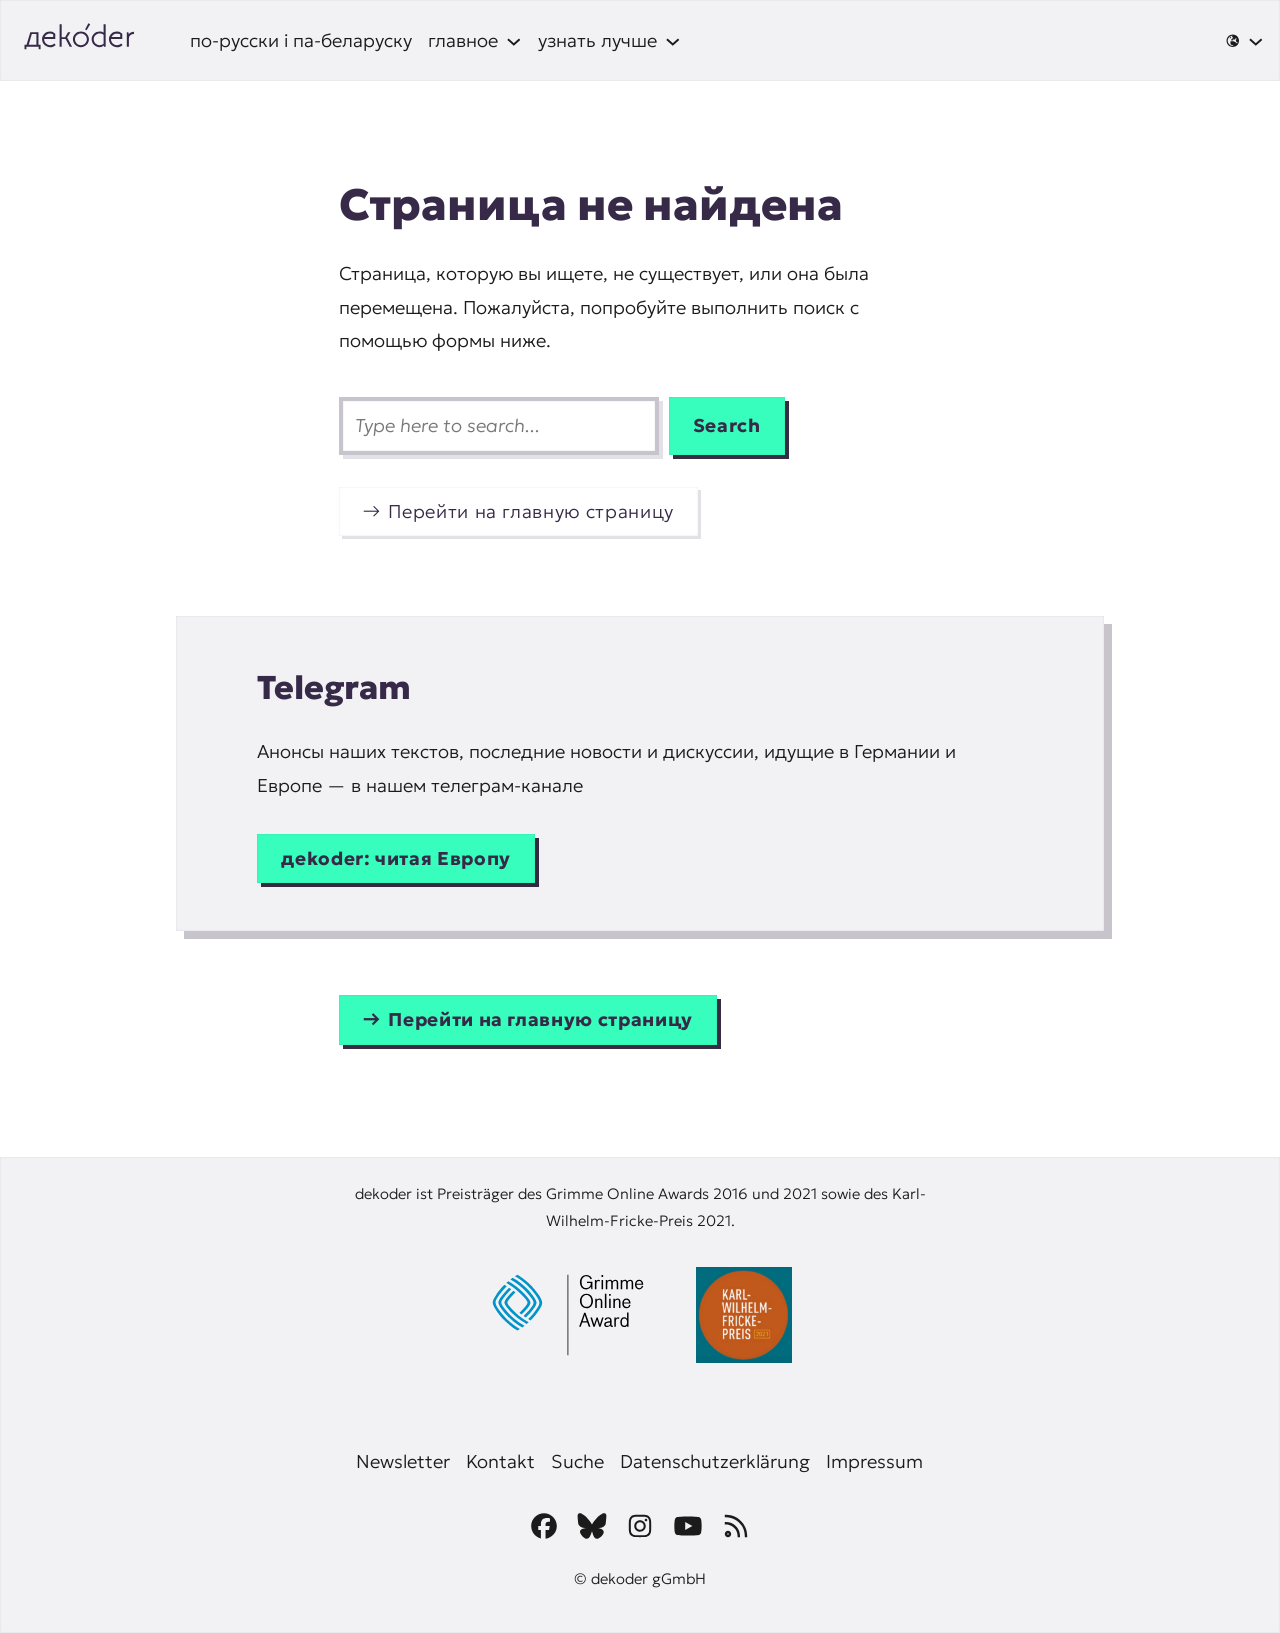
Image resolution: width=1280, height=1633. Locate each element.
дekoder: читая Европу (396, 858)
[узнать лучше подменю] (609, 40)
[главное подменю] (475, 40)
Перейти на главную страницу (531, 511)
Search (727, 425)
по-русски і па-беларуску (301, 40)
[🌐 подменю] (1244, 41)
